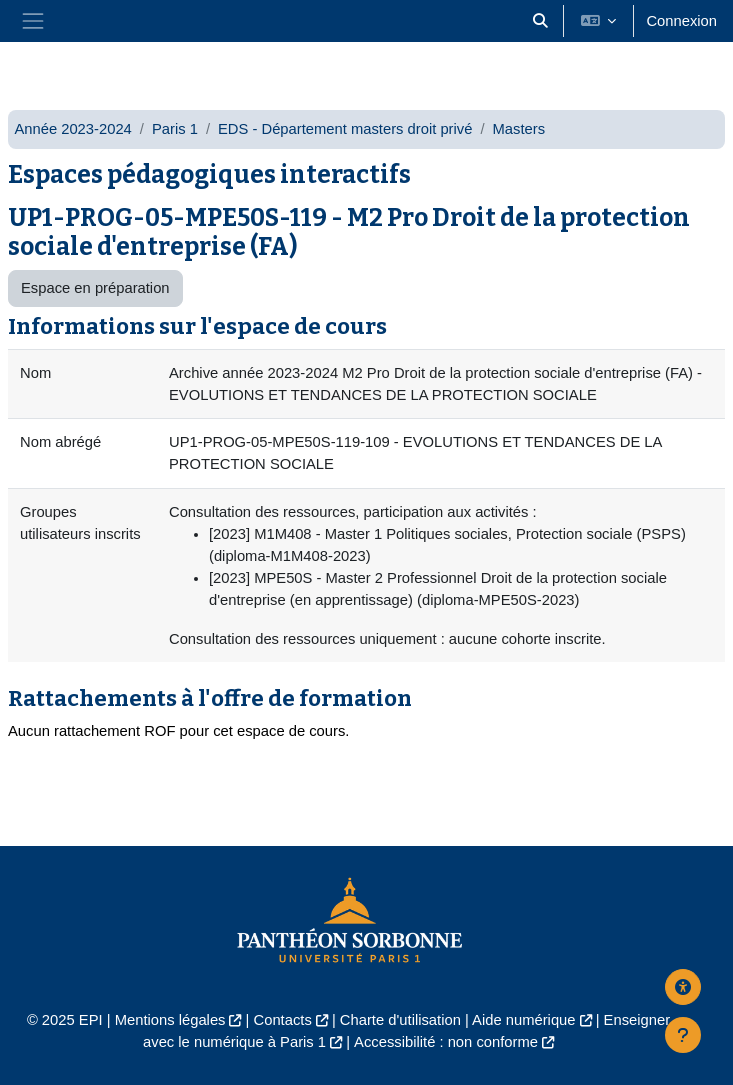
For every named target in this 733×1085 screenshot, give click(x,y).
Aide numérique (523, 1020)
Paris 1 (175, 129)
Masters (519, 129)
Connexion (681, 21)
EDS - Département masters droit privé (345, 129)
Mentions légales (170, 1020)
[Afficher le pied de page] (683, 1035)
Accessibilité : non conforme (446, 1042)
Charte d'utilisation (400, 1020)
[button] (540, 21)
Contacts (283, 1020)
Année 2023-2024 (72, 129)
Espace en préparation (95, 288)
